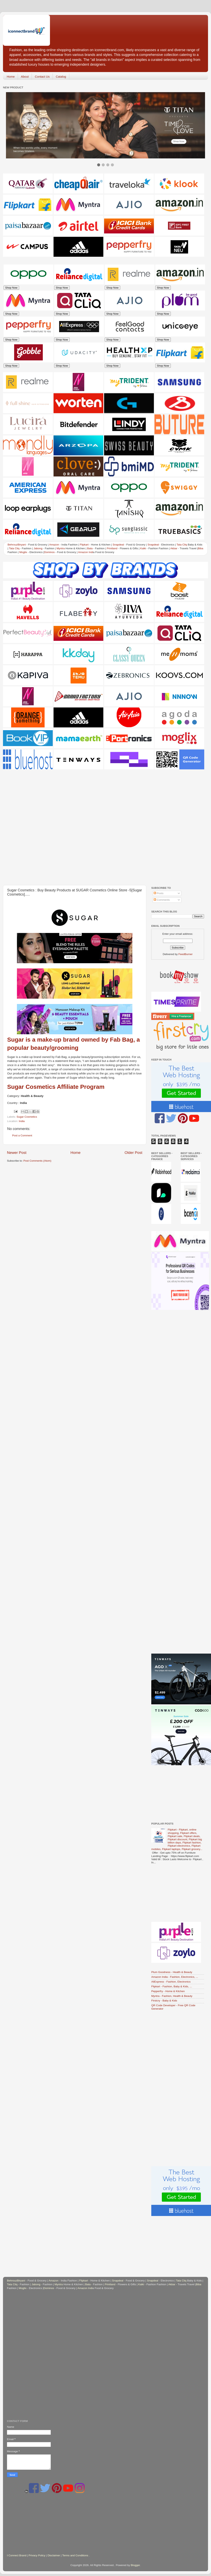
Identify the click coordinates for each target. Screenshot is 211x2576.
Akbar (173, 548)
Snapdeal (118, 544)
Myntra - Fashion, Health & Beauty (171, 1995)
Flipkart (84, 544)
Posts (159, 893)
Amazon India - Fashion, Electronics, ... (174, 1976)
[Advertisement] (105, 798)
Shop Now (11, 287)
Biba (200, 548)
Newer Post (16, 1152)
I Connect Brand (16, 2555)
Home (11, 76)
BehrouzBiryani (17, 544)
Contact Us (42, 76)
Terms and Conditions (75, 2555)
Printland (112, 548)
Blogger (135, 2565)
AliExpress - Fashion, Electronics (170, 1981)
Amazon (54, 544)
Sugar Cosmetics (27, 1116)
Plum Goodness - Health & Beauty (171, 1972)
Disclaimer (54, 2555)
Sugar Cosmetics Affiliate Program (56, 1086)
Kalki (143, 548)
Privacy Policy (37, 2555)
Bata (90, 548)
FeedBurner (185, 954)
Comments (162, 899)
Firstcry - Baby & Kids (164, 2000)
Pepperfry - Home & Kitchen (168, 1991)
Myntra (61, 548)
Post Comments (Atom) (37, 1160)
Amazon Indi (85, 552)
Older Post (133, 1152)
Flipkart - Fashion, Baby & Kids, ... (171, 1986)
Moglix (23, 552)
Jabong (38, 548)
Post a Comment (22, 1135)
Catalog (61, 76)
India (22, 1121)
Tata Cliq (182, 544)
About (25, 76)
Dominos (49, 552)
